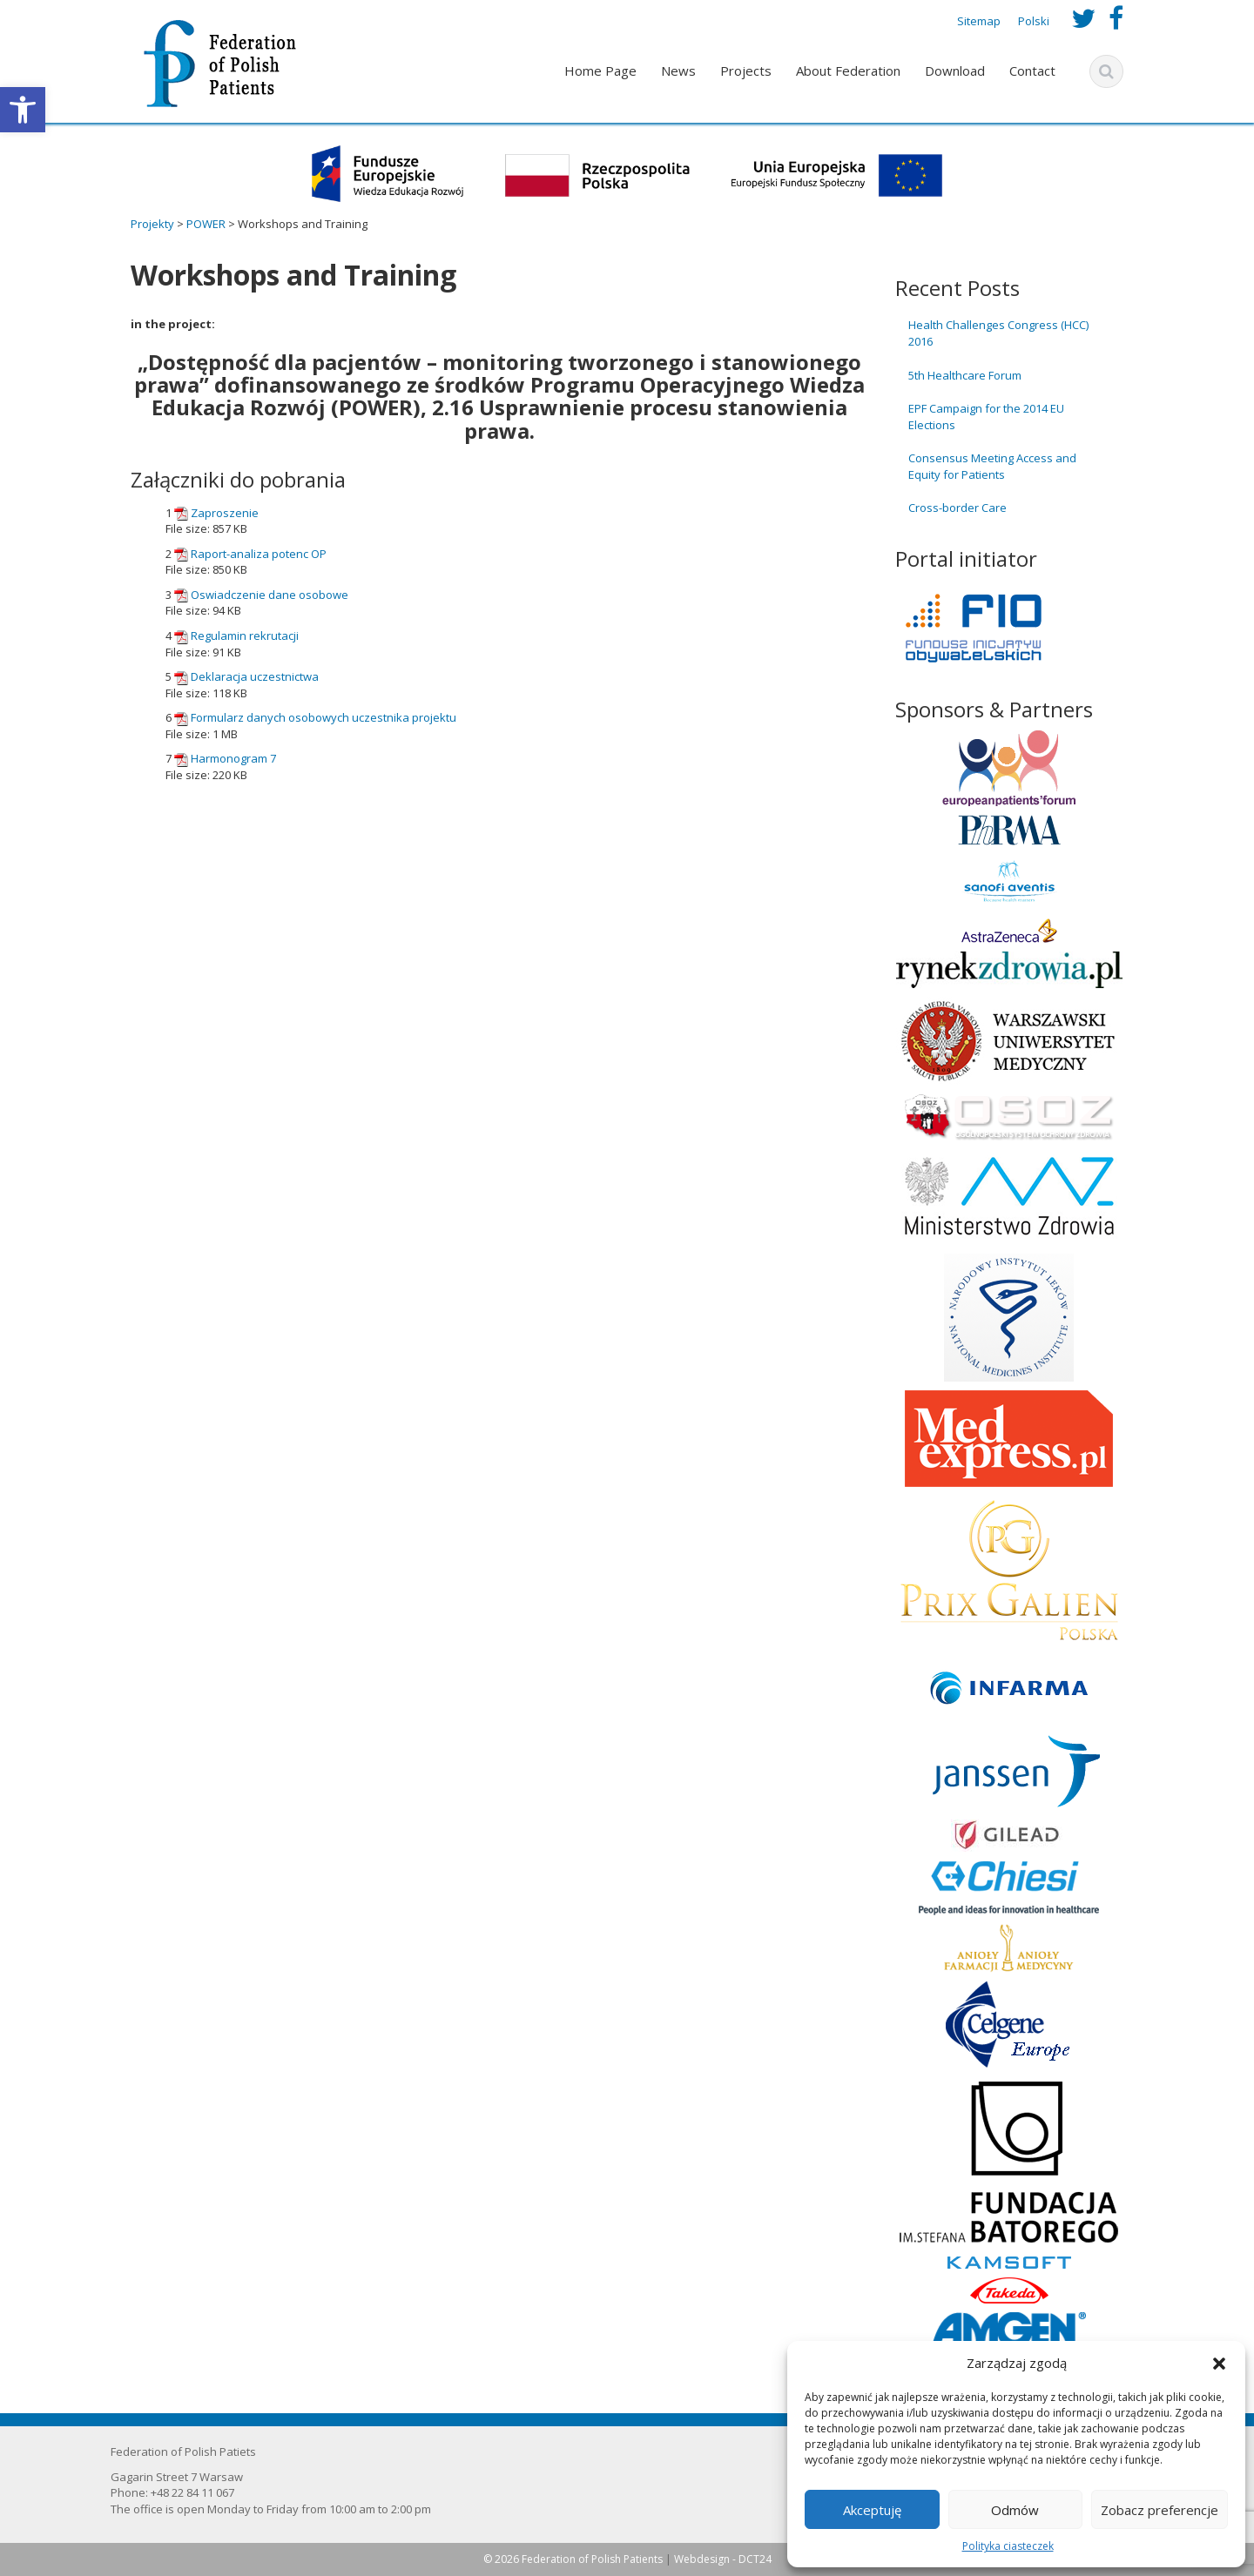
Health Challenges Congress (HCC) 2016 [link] (998, 333)
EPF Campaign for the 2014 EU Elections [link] (986, 416)
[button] (1219, 2363)
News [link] (678, 70)
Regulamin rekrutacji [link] (245, 635)
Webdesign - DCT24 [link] (723, 2559)
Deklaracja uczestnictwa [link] (255, 676)
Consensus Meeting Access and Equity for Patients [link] (992, 466)
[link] (22, 109)
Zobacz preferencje (1159, 2510)
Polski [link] (1033, 21)
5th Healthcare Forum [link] (964, 375)
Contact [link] (1032, 70)
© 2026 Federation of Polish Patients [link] (574, 2559)
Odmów (1015, 2510)
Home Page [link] (600, 70)
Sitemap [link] (979, 21)
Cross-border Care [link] (957, 507)
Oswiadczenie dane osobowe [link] (269, 594)
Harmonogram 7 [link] (233, 758)
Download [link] (955, 70)
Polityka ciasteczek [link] (1008, 2546)
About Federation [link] (848, 70)
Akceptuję (872, 2510)
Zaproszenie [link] (225, 513)
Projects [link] (746, 70)
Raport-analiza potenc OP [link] (259, 554)
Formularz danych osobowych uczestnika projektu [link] (323, 717)
